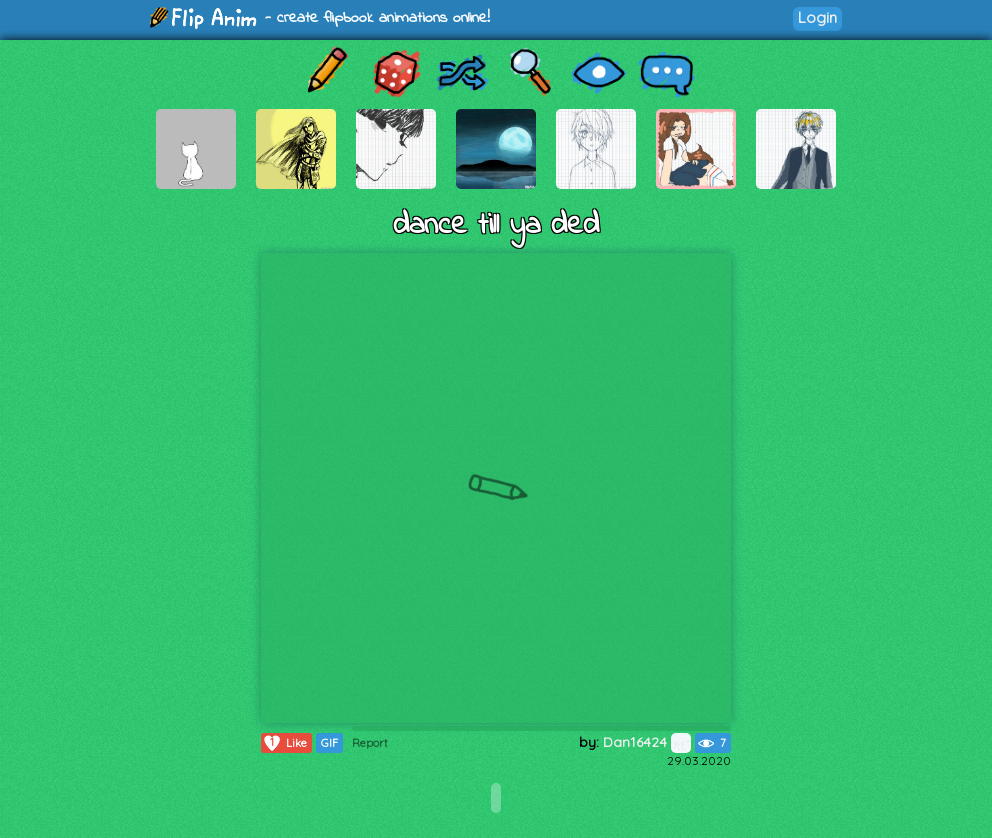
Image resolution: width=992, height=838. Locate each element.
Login (817, 17)
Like (284, 743)
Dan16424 (647, 742)
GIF (329, 743)
